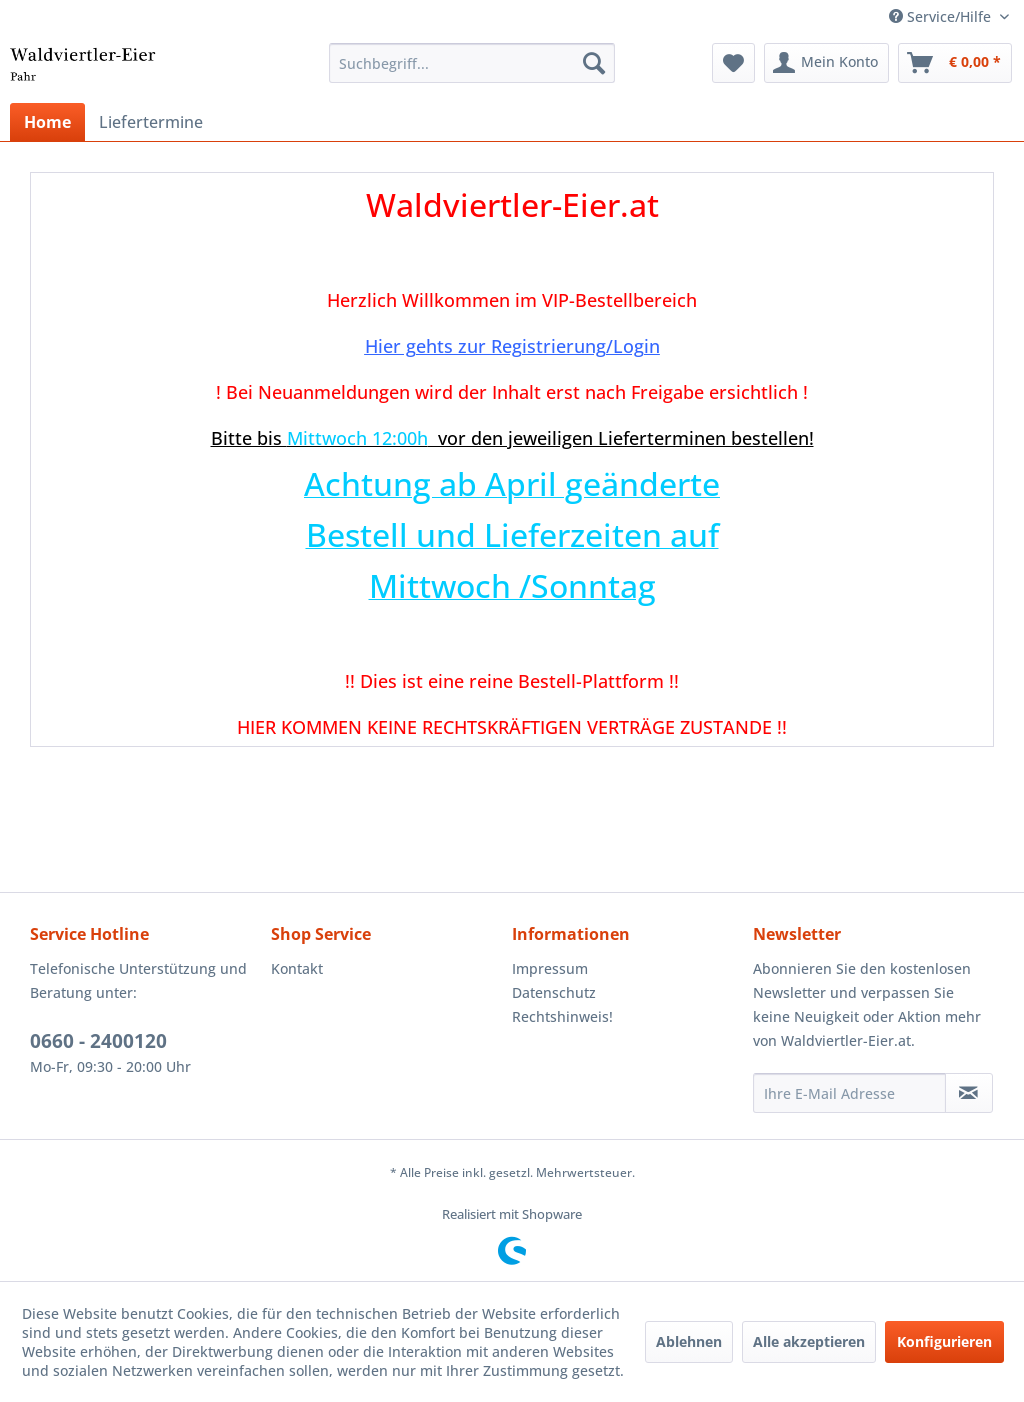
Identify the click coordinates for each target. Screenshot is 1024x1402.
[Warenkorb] (955, 63)
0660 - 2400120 (98, 1041)
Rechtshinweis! (562, 1016)
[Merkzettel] (733, 63)
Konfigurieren (944, 1341)
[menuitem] (472, 63)
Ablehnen (689, 1341)
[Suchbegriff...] (472, 63)
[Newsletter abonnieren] (969, 1093)
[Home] (47, 122)
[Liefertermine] (151, 122)
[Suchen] (594, 63)
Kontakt (297, 968)
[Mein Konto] (826, 63)
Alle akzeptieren (809, 1341)
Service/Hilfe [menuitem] (942, 16)
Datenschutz (554, 992)
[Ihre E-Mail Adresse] (849, 1093)
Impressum (550, 968)
